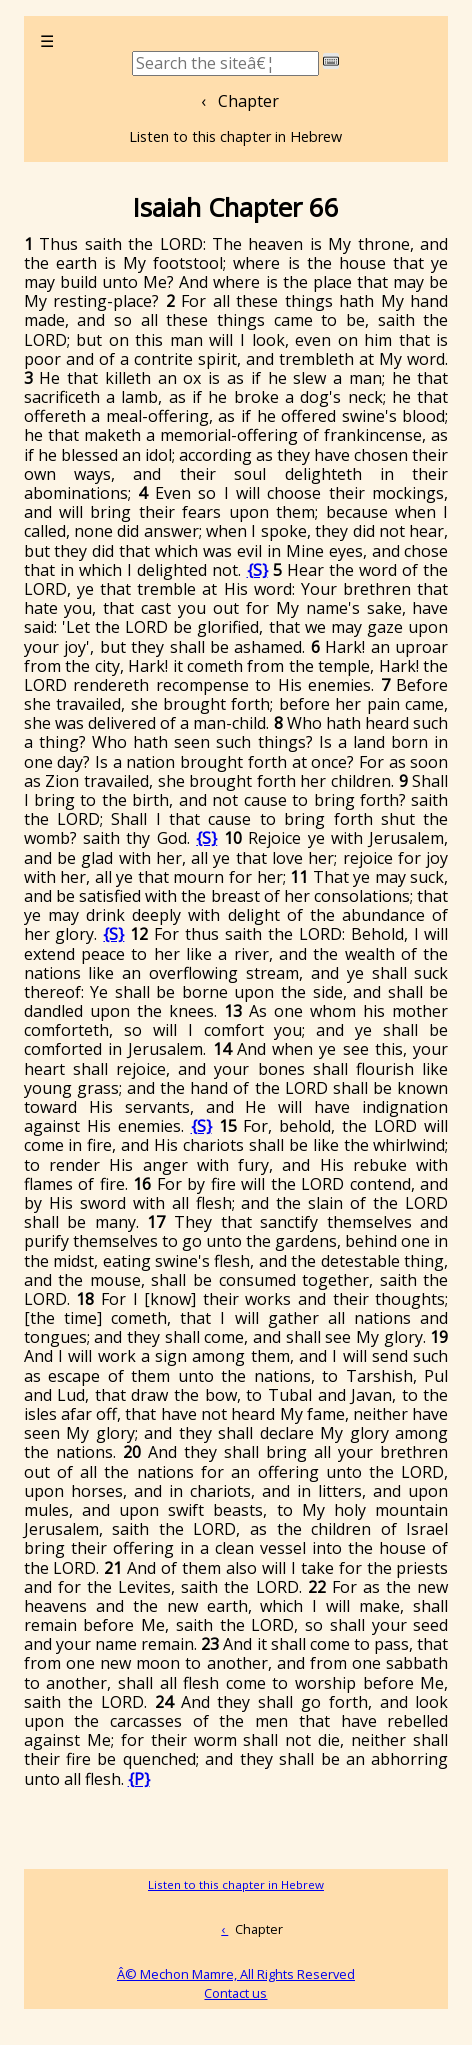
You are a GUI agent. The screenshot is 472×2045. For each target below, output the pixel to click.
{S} (257, 570)
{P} (139, 1779)
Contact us (235, 1993)
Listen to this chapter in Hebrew (235, 136)
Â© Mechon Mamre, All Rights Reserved (236, 1974)
